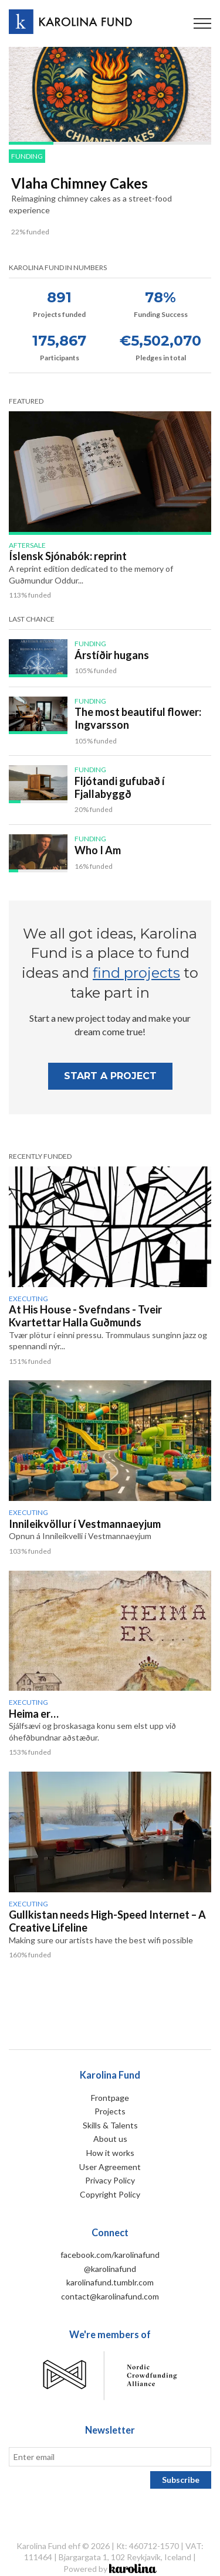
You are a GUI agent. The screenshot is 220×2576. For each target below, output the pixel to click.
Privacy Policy (110, 2180)
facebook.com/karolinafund (110, 2255)
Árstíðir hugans (112, 655)
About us (110, 2139)
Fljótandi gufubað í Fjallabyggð (120, 787)
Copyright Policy (110, 2194)
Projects (110, 2111)
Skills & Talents (110, 2125)
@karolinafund (110, 2269)
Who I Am (98, 850)
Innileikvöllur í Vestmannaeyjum (85, 1523)
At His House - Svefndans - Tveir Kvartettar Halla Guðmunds (85, 1316)
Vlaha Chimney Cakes (79, 183)
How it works (110, 2153)
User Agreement (110, 2167)
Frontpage (110, 2098)
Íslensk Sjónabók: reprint (68, 556)
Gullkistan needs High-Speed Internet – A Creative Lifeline (107, 1921)
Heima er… (34, 1713)
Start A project (110, 1075)
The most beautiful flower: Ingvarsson (138, 718)
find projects (136, 972)
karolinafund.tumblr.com (110, 2282)
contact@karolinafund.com (110, 2296)
